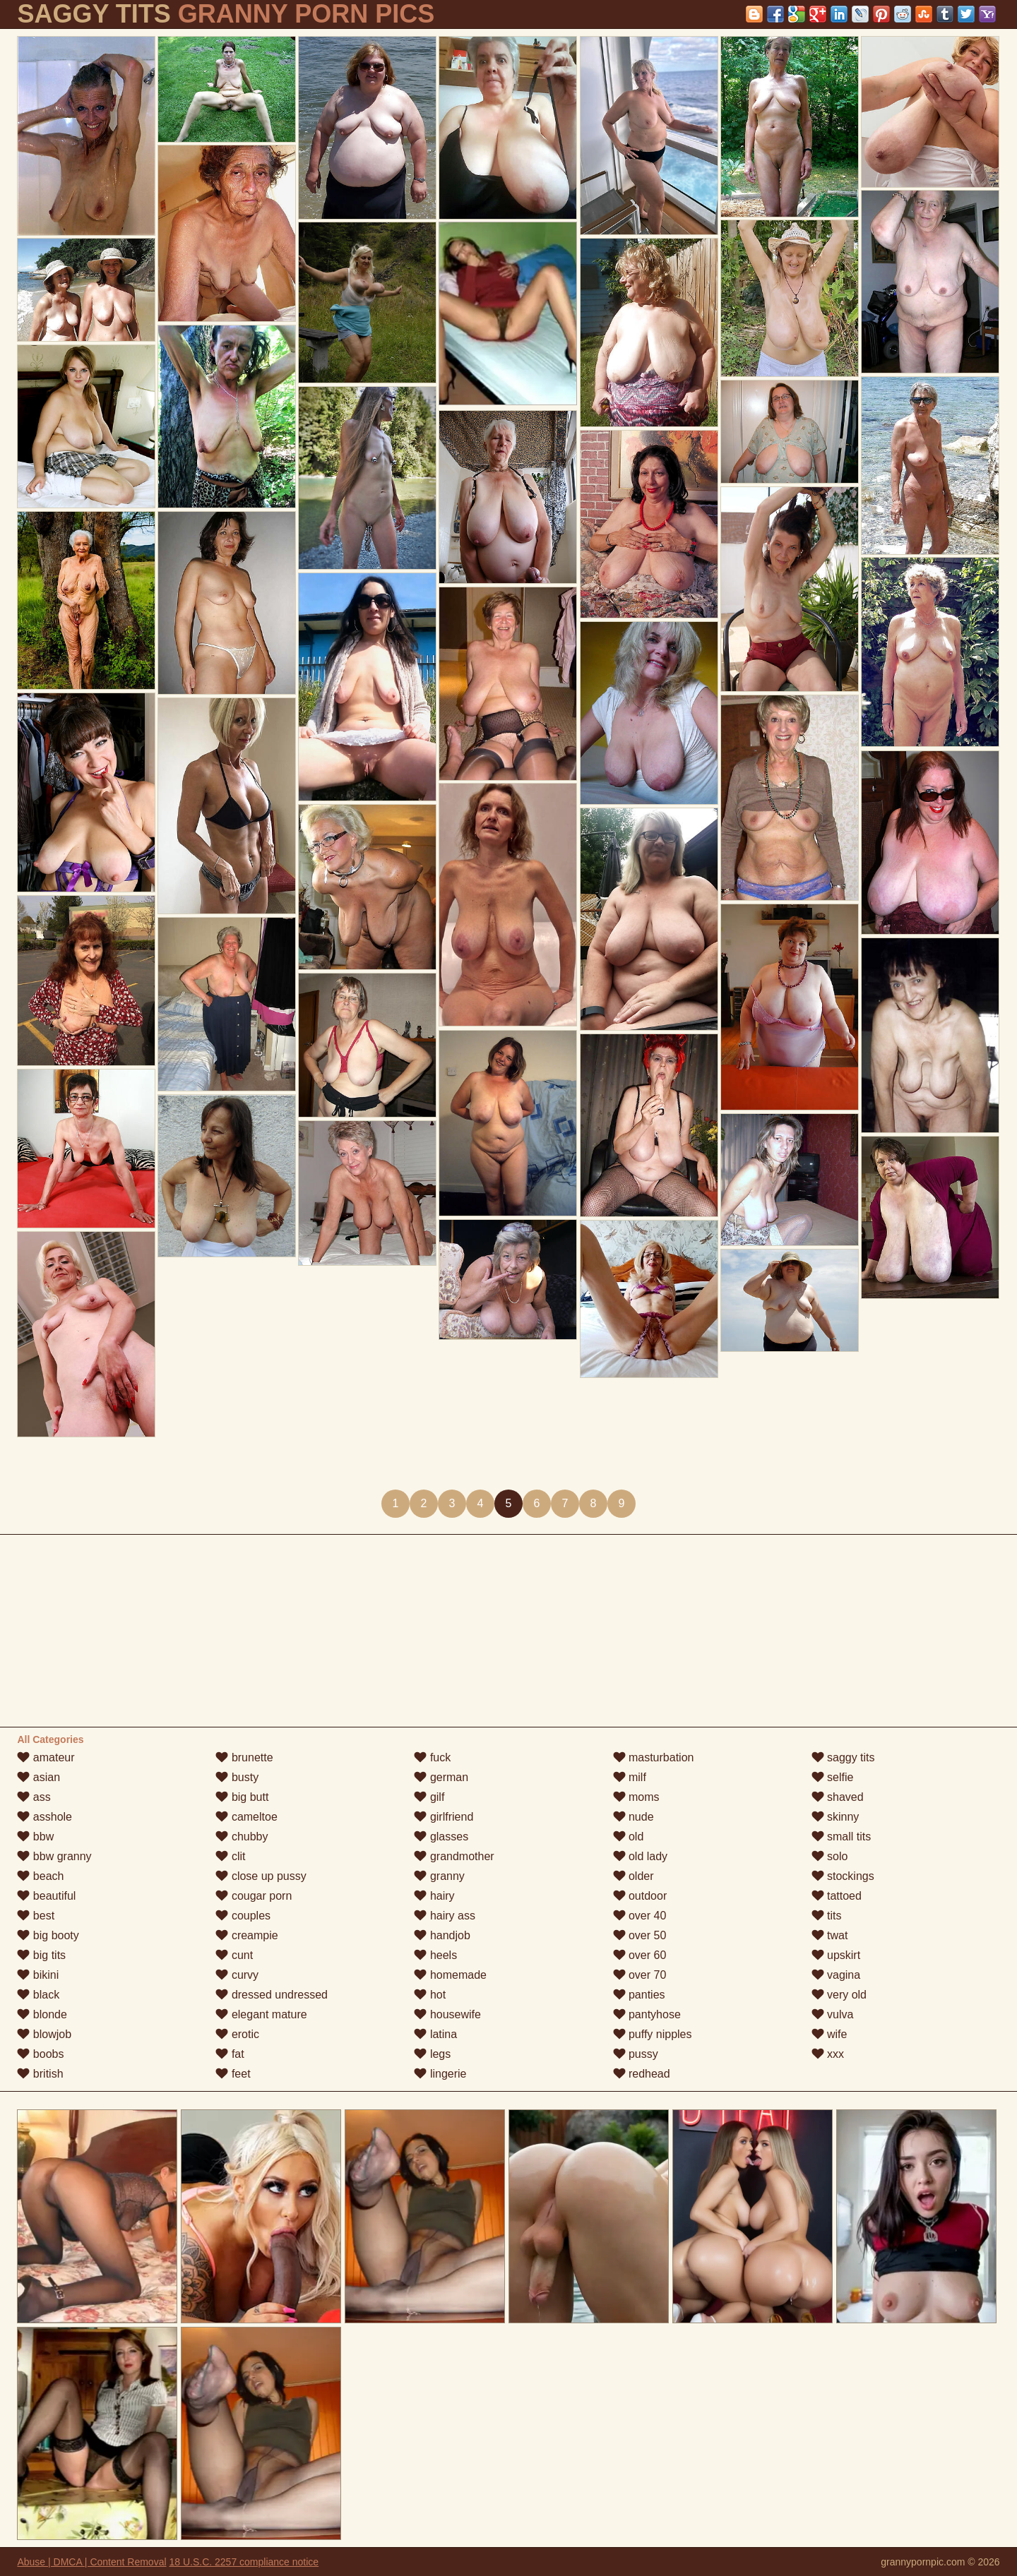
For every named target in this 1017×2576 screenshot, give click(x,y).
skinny (835, 1817)
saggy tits (843, 1757)
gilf (429, 1797)
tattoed (836, 1896)
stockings (842, 1876)
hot (430, 1995)
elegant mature (261, 2014)
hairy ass (444, 1916)
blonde (42, 2014)
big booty (47, 1935)
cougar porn (253, 1896)
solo (829, 1856)
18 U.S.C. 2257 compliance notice (244, 2562)
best (35, 1916)
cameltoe (246, 1817)
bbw (35, 1837)
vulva (832, 2014)
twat (829, 1935)
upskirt (836, 1955)
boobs (40, 2054)
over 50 (640, 1935)
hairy (434, 1896)
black (38, 1995)
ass (33, 1797)
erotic (237, 2034)
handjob (442, 1935)
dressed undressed (271, 1995)
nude (633, 1817)
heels (435, 1955)
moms (636, 1797)
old (628, 1837)
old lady (640, 1856)
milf (629, 1777)
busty (236, 1777)
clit (230, 1856)
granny (439, 1876)
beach (40, 1876)
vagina (836, 1975)
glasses (441, 1837)
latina (435, 2034)
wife (829, 2034)
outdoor (640, 1896)
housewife (447, 2014)
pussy (635, 2054)
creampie (246, 1935)
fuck (432, 1757)
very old (839, 1995)
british (40, 2074)
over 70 (640, 1975)
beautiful (46, 1896)
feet (232, 2074)
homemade (450, 1975)
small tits (841, 1837)
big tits (41, 1955)
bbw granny (54, 1856)
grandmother (454, 1856)
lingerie (440, 2074)
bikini (38, 1975)
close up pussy (260, 1876)
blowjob (44, 2034)
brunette (244, 1757)
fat (229, 2054)
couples (242, 1916)
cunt (234, 1955)
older (633, 1876)
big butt (241, 1797)
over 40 (640, 1916)
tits (826, 1916)
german (441, 1777)
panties (639, 1995)
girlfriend (443, 1817)
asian (38, 1777)
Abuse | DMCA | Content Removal (91, 2562)
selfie (832, 1777)
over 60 (640, 1955)
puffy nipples (652, 2034)
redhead (641, 2074)
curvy (236, 1975)
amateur (45, 1757)
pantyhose (647, 2014)
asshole (44, 1817)
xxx (827, 2054)
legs (432, 2054)
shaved (837, 1797)
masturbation (653, 1757)
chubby (241, 1837)
